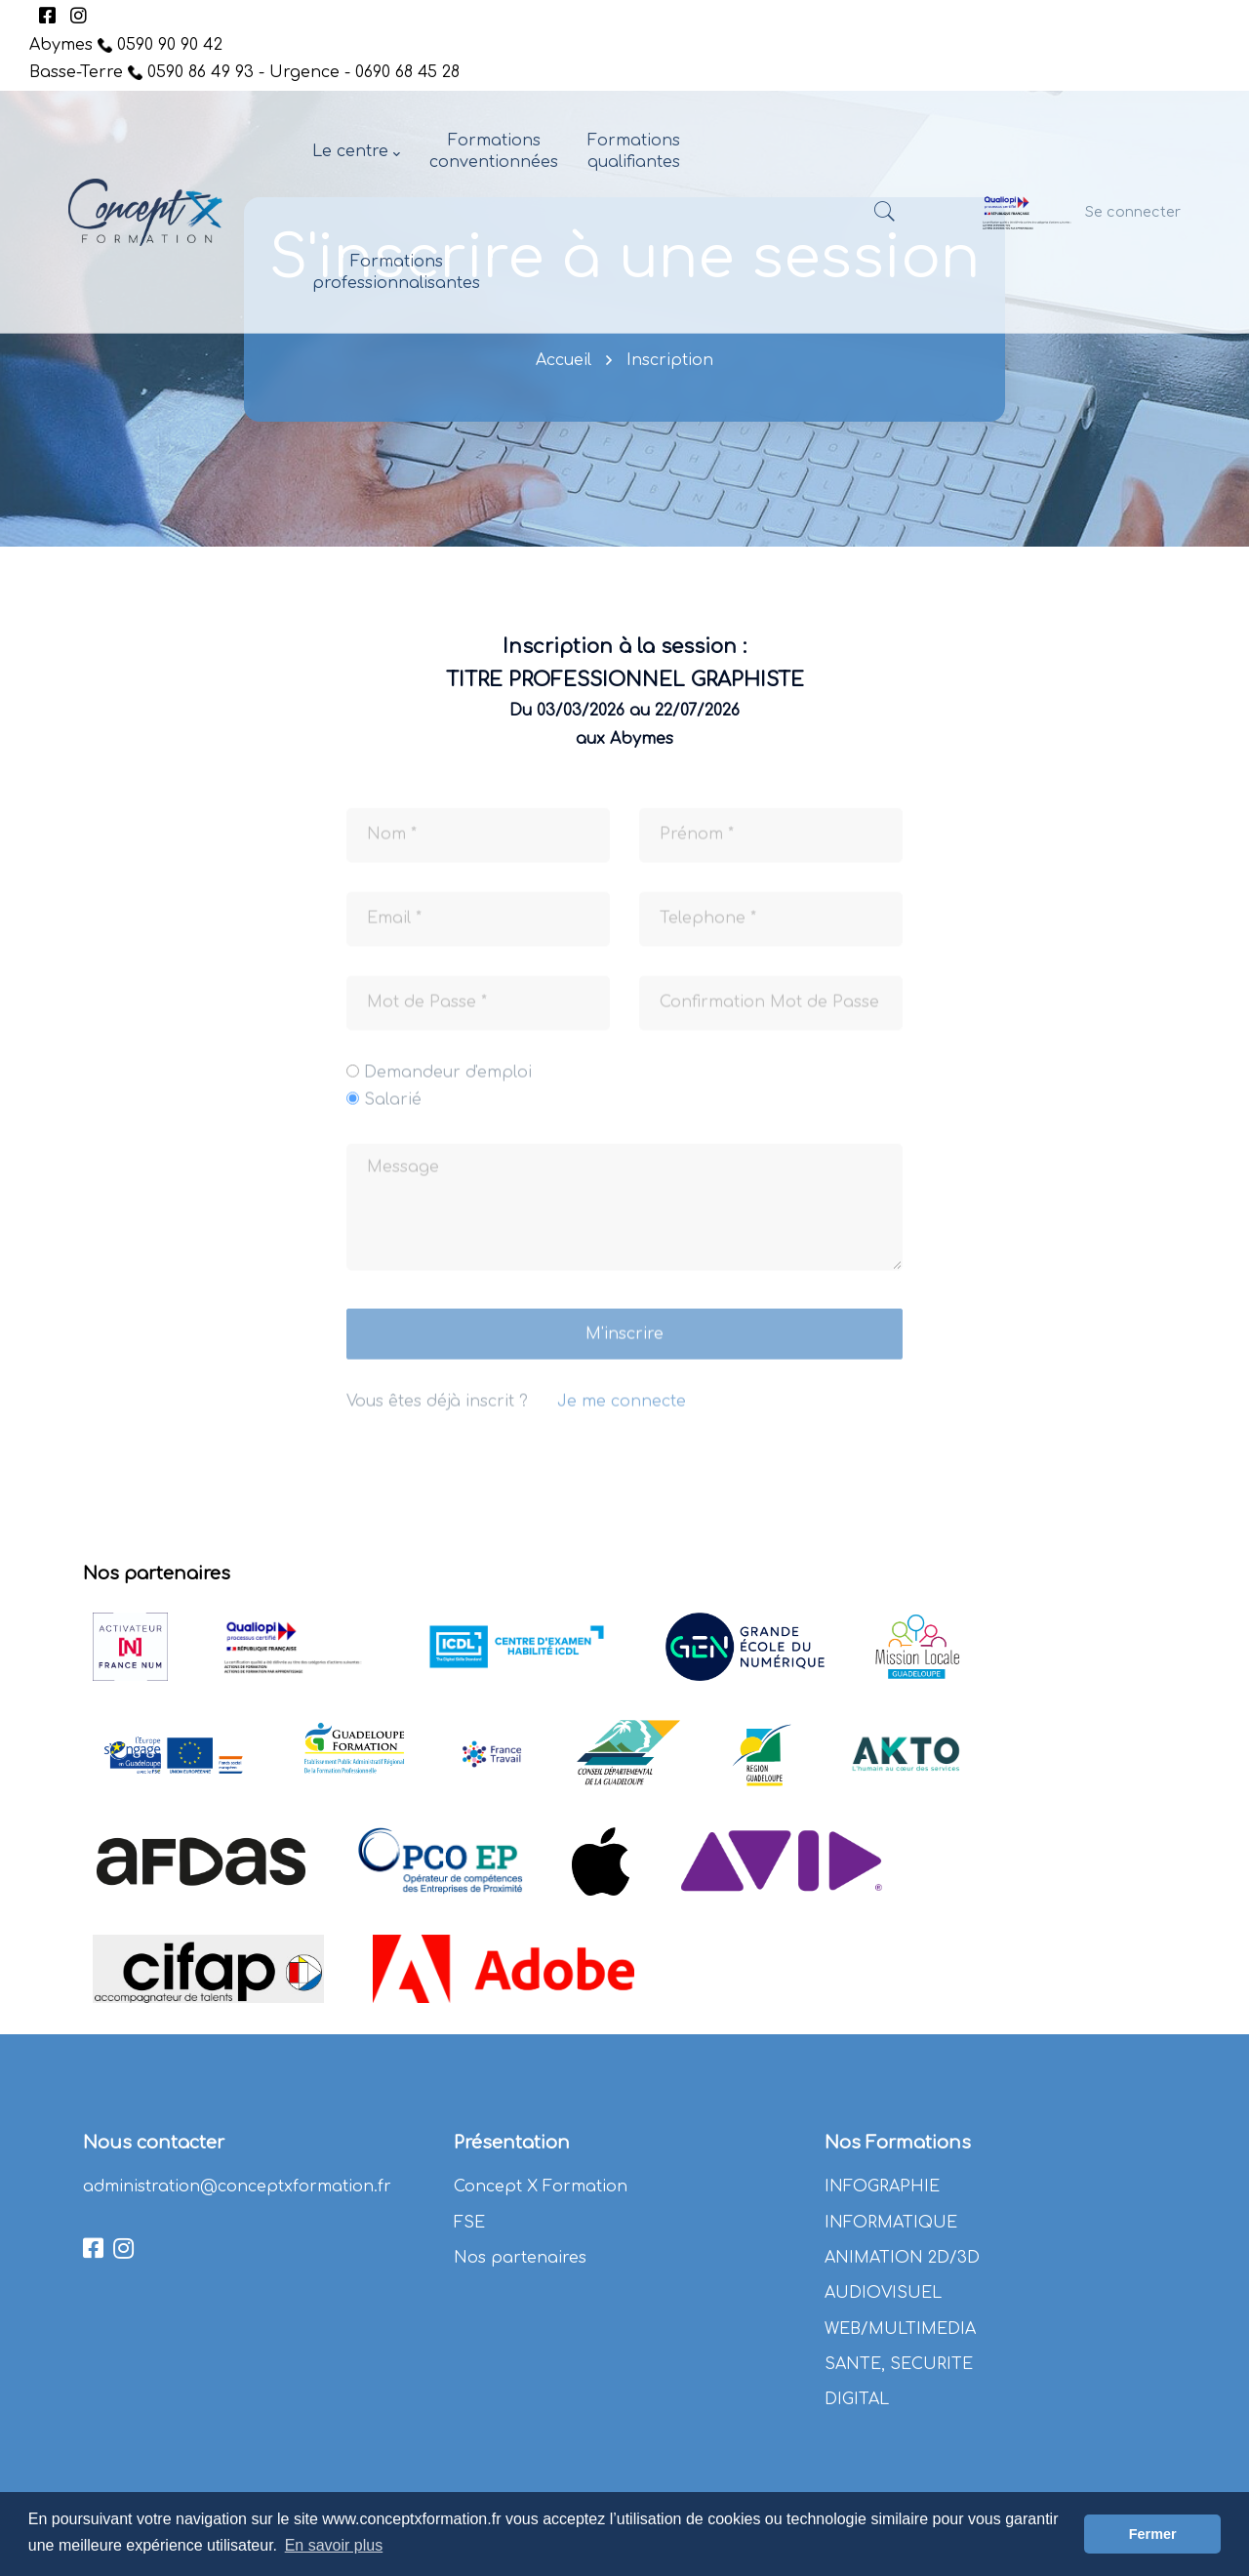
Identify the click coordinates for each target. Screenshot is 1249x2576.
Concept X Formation (540, 2186)
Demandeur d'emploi (448, 1091)
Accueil (563, 360)
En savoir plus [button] (334, 2545)
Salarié (393, 1118)
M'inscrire (624, 1354)
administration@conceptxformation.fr (237, 2186)
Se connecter (1133, 212)
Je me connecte (621, 1421)
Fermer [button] (1153, 2534)
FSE (469, 2222)
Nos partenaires (520, 2258)
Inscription (669, 360)
